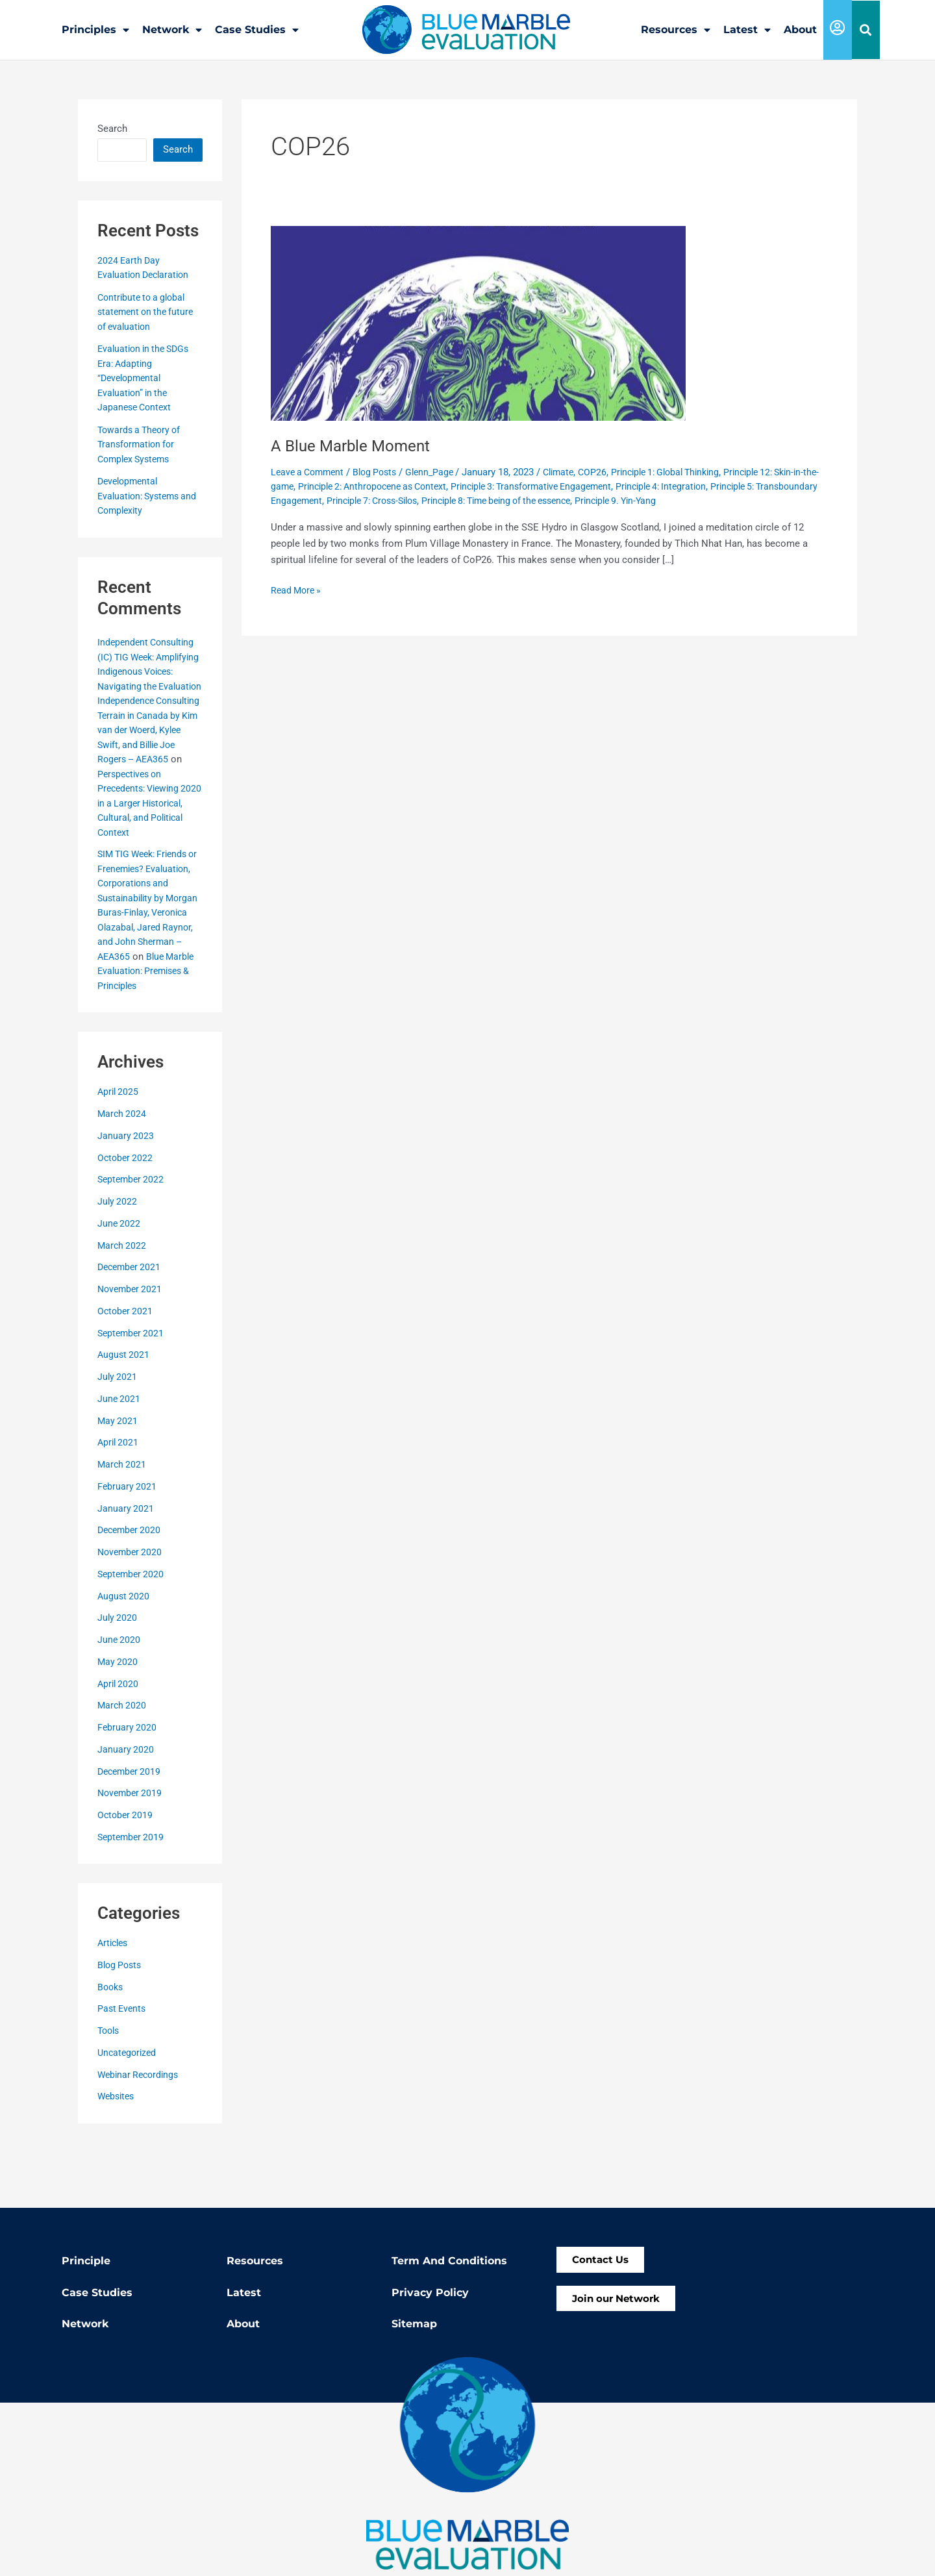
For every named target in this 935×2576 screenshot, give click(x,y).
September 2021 (132, 1391)
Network (172, 30)
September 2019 (132, 1895)
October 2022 (126, 1215)
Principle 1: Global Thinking (687, 471)
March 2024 (122, 1171)
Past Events (123, 2066)
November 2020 (131, 1610)
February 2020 (127, 1785)
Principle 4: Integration (717, 486)
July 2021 (117, 1434)
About (800, 29)
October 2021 (126, 1369)
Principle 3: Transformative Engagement (578, 486)
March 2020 (122, 1763)
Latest (747, 30)
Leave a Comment (310, 471)
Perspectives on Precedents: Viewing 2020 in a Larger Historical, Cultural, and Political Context (148, 832)
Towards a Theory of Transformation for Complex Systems (141, 443)
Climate (573, 471)
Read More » (298, 588)
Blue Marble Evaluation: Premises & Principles (148, 1028)
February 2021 (127, 1544)
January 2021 (126, 1566)
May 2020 (118, 1719)
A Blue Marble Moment (356, 445)
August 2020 (124, 1654)
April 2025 (119, 1149)
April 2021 (119, 1500)
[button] (866, 30)
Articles (114, 2001)
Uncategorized (128, 2110)
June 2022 (119, 1281)
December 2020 (131, 1588)
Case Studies (257, 30)
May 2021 (118, 1478)
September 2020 (132, 1632)
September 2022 (132, 1237)
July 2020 (117, 1675)
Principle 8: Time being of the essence (584, 500)
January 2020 (126, 1807)
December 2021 (131, 1325)
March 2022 (122, 1303)
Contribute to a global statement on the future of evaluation (148, 311)
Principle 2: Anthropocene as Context (406, 486)
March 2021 (122, 1522)
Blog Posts (121, 2023)
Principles (95, 30)
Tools (109, 2088)
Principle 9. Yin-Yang (715, 500)
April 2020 (119, 1741)
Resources (675, 30)
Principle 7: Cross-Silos (446, 500)
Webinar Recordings (140, 2132)
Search (112, 128)
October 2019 (126, 1873)
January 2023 (126, 1193)
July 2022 (117, 1259)
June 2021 (119, 1456)
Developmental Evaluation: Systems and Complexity (141, 495)
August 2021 (124, 1412)
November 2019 (131, 1851)
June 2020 (119, 1697)
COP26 (608, 471)
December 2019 (131, 1829)
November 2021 (131, 1347)
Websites (117, 2154)
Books (111, 2045)
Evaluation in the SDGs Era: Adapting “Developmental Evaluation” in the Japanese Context (146, 377)
